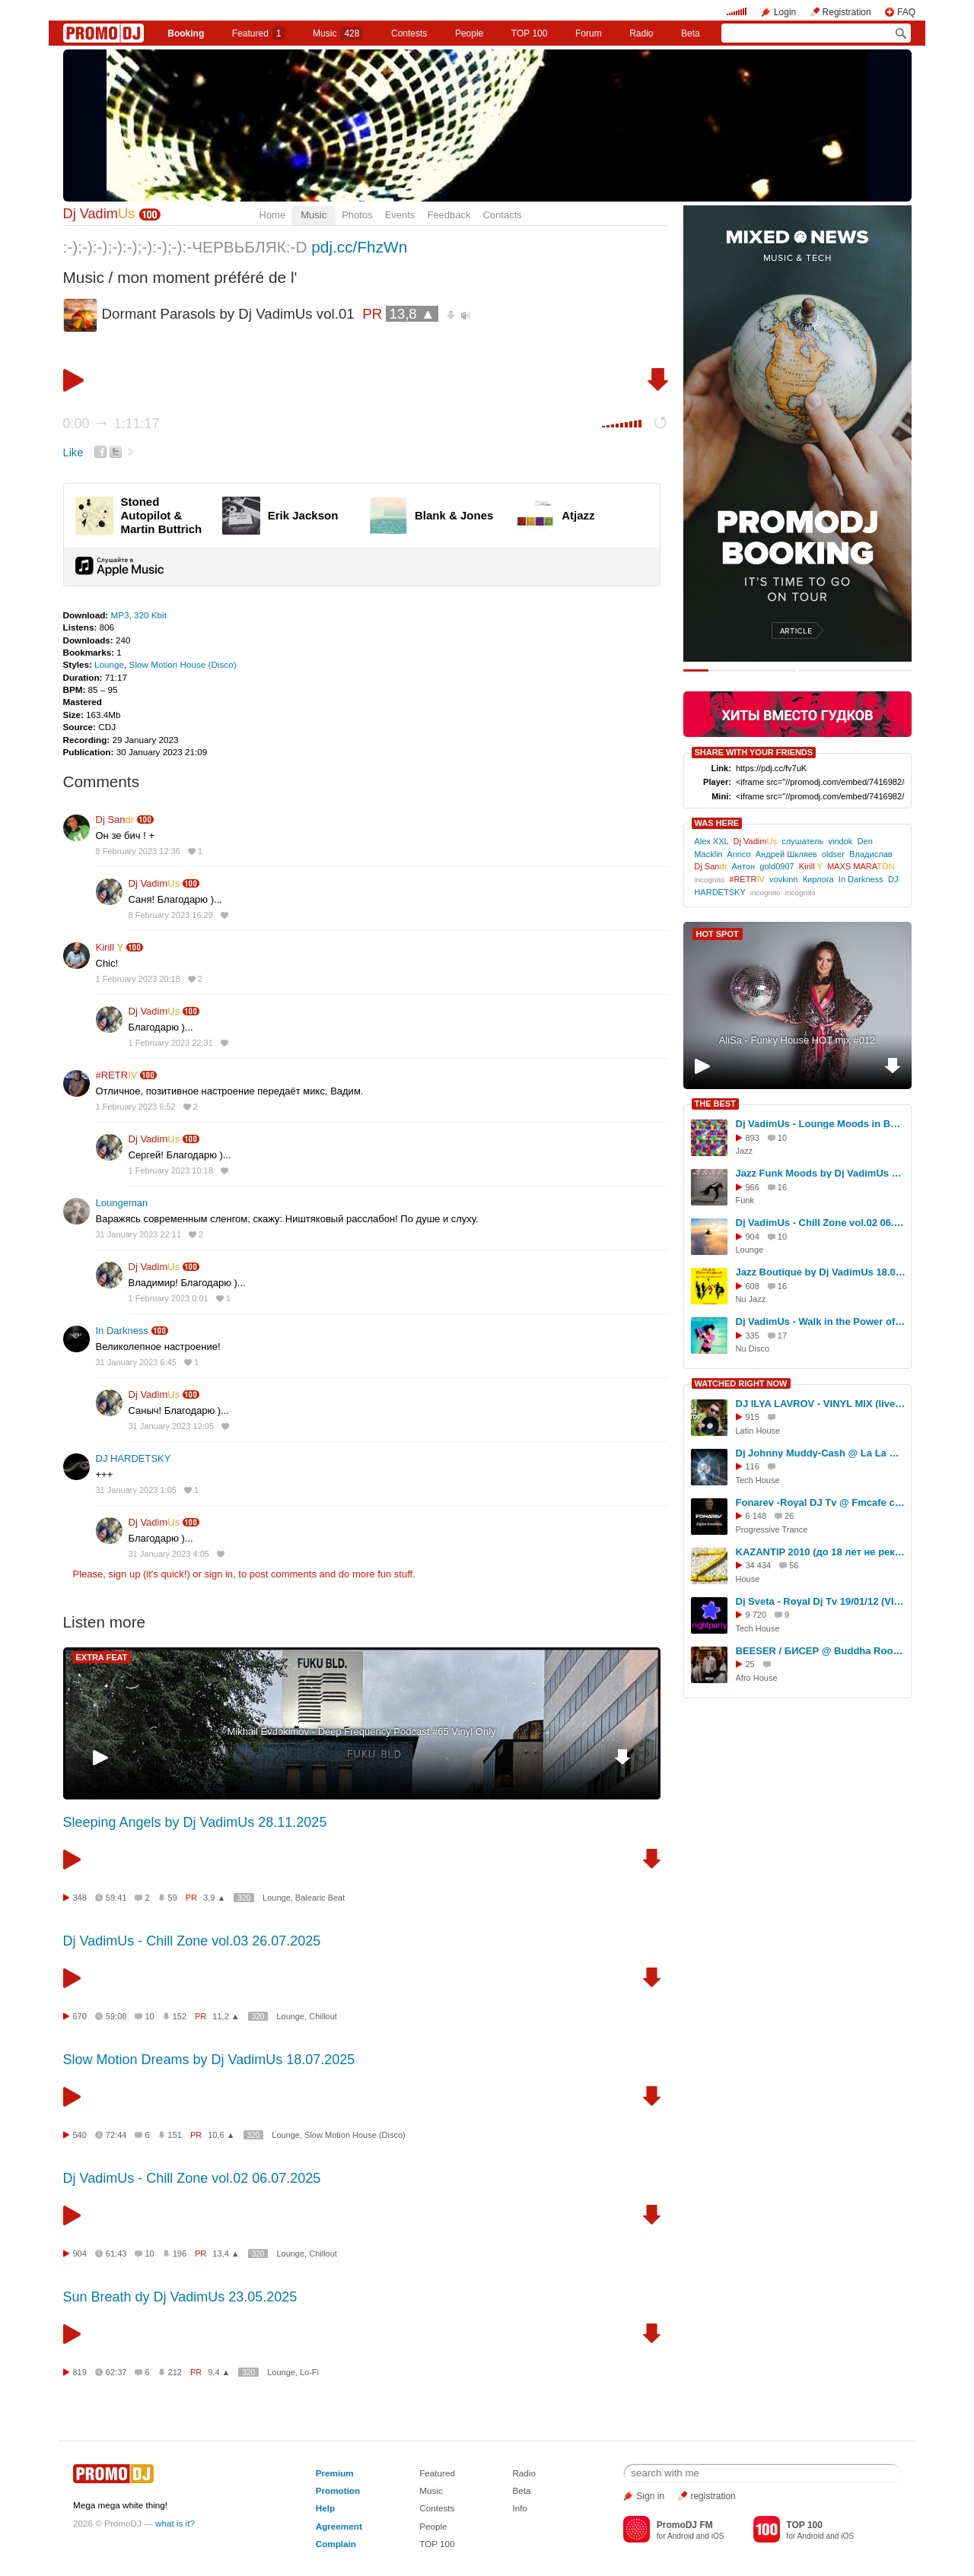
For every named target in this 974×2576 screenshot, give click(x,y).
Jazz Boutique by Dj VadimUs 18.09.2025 (821, 1272)
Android (680, 2536)
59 (172, 1897)
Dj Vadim (99, 213)
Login (785, 12)
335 (752, 1335)
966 (752, 1187)
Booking (185, 33)
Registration (847, 12)
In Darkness (122, 1331)
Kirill (110, 947)
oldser (833, 854)
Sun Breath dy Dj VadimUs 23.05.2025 (180, 2296)
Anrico (738, 854)
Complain (336, 2544)
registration (712, 2496)
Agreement (339, 2526)
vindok (840, 841)
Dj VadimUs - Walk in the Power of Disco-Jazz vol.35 (821, 1321)
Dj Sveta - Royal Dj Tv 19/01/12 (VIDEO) (821, 1601)
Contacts (501, 215)
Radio (641, 33)
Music (338, 33)
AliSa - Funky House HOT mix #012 (797, 1040)
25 (750, 1664)
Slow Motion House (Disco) (183, 664)
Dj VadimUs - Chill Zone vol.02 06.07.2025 (192, 2178)
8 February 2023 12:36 (138, 851)
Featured (258, 33)
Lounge (109, 664)
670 (80, 2016)
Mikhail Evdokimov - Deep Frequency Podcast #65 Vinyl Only (361, 1731)
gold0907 (776, 866)
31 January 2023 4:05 (169, 1553)
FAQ (906, 12)
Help (325, 2508)
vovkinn (783, 879)
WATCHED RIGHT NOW (741, 1383)
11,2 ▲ (225, 2016)
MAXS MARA (861, 866)
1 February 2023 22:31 (171, 1042)
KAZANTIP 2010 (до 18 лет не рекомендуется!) (821, 1552)
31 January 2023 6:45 (136, 1362)
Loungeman (122, 1203)
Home (272, 215)
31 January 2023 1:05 (136, 1489)
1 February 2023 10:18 (171, 1170)
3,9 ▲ (214, 1897)
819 (80, 2372)
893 (752, 1137)
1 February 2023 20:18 (138, 978)
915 (752, 1416)
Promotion (338, 2490)
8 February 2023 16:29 (171, 915)
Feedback (448, 215)
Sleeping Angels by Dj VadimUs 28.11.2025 (195, 1822)
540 (80, 2134)
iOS (717, 2536)
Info (519, 2508)
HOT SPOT (717, 934)
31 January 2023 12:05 (172, 1426)
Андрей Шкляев (786, 854)
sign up (124, 1574)
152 (179, 2016)
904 (80, 2253)
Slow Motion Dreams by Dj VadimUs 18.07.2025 (209, 2059)
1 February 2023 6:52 (136, 1106)
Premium (335, 2473)
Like (73, 452)
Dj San (115, 819)
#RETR (117, 1075)
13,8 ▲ (411, 314)
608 (752, 1286)
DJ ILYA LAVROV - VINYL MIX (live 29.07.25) (821, 1404)
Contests (436, 2508)
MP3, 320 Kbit (138, 615)
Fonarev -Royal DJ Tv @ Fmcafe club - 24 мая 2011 (821, 1502)
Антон (743, 866)
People (469, 33)
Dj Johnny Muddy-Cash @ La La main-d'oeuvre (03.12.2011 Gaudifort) (821, 1453)
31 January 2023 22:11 (139, 1234)
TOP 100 (529, 33)
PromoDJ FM (685, 2525)
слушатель (802, 841)
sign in (219, 1574)
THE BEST (715, 1103)
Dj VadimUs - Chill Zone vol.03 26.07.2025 (192, 1941)
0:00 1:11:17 (111, 423)
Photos (357, 215)
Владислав (871, 854)
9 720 (756, 1614)
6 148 (756, 1515)
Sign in (650, 2496)
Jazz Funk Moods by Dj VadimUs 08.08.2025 (821, 1173)
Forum (588, 33)
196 (179, 2253)
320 (243, 1898)
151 (175, 2134)
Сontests (409, 33)
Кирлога (818, 879)
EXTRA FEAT (102, 1657)
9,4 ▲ (219, 2372)
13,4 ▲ (225, 2253)
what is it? (175, 2523)
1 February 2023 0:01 (168, 1298)
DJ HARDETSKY (133, 1458)
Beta (690, 33)
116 (752, 1466)
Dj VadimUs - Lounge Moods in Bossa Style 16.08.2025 (821, 1124)
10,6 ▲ (221, 2134)
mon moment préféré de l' (207, 277)
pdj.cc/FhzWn (359, 247)
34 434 (759, 1565)
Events (400, 215)
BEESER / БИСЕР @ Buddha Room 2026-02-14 (821, 1651)
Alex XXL (711, 841)
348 (80, 1897)
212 (175, 2372)
